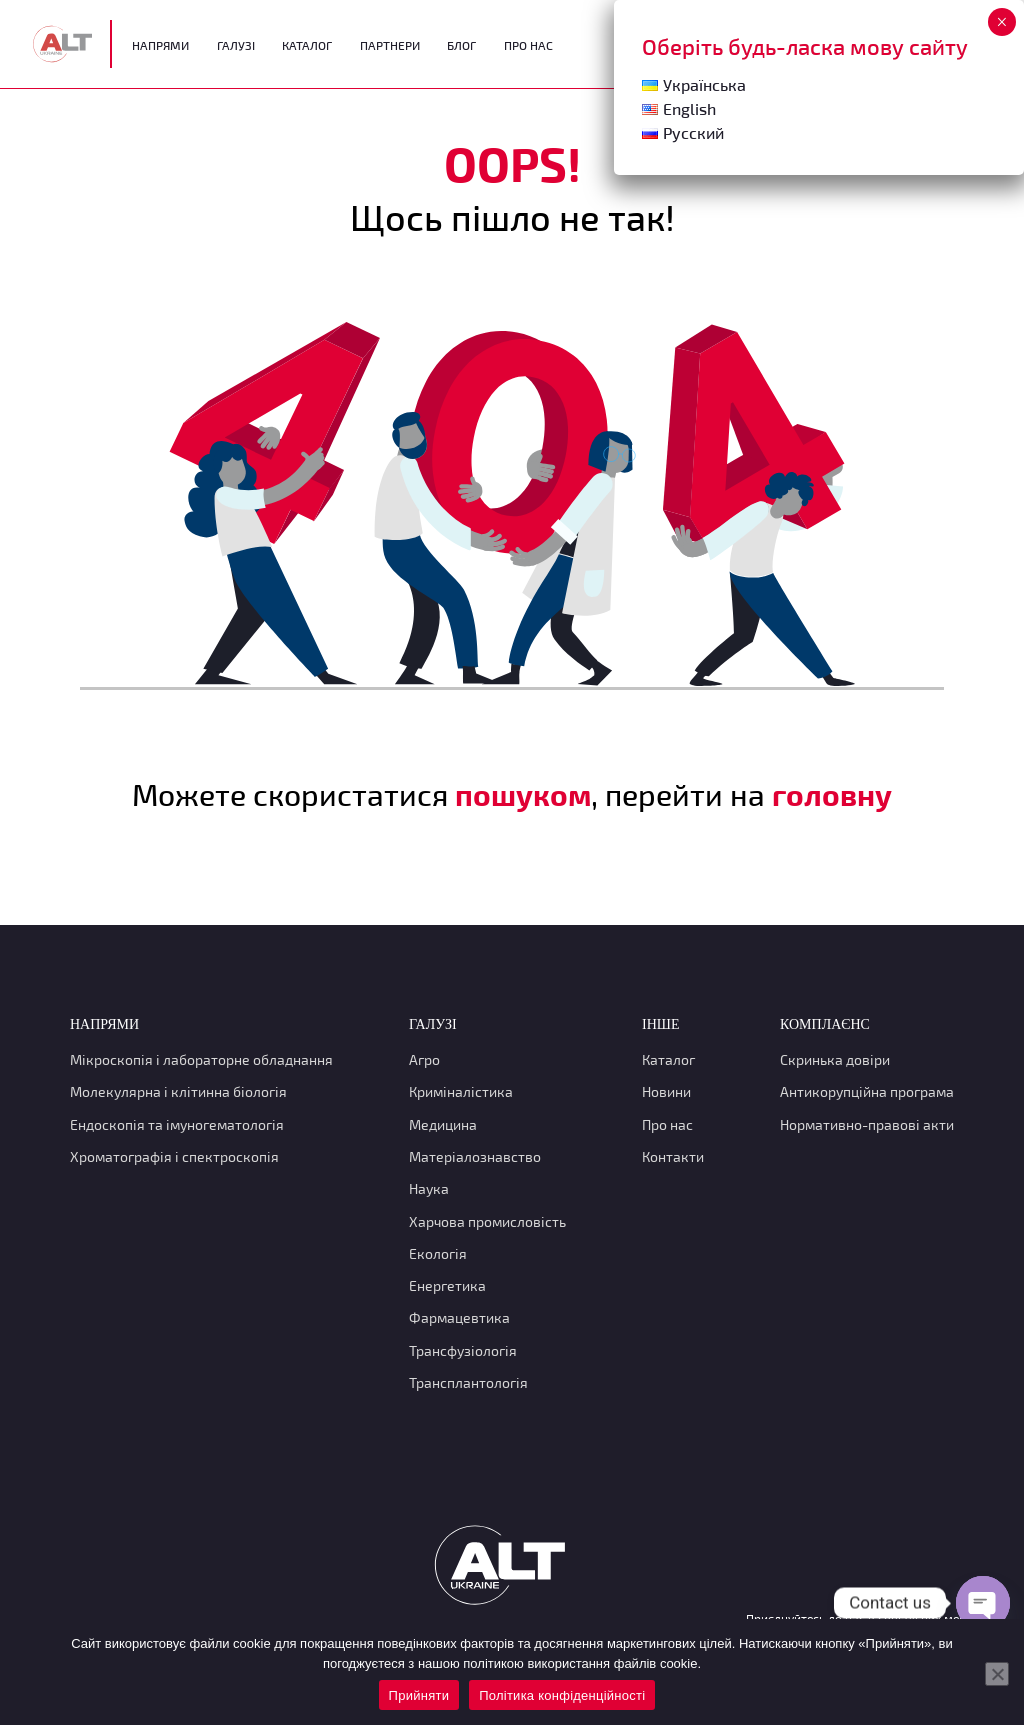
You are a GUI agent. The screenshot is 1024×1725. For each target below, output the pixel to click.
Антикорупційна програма (867, 1091)
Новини (666, 1091)
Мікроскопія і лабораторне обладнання (201, 1059)
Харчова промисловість (487, 1221)
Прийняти (419, 1695)
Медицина (443, 1124)
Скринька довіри (835, 1059)
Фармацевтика (459, 1317)
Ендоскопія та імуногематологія (177, 1124)
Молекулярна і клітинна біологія (178, 1091)
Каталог (307, 45)
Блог (461, 45)
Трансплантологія (468, 1382)
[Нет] (997, 1674)
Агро (424, 1059)
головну (832, 794)
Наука (429, 1188)
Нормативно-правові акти (867, 1124)
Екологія (438, 1253)
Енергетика (447, 1285)
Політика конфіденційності (562, 1695)
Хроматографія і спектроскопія (174, 1156)
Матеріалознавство (475, 1156)
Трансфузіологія (463, 1350)
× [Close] (1001, 22)
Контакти (673, 1156)
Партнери (390, 45)
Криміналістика (461, 1091)
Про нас (667, 1124)
